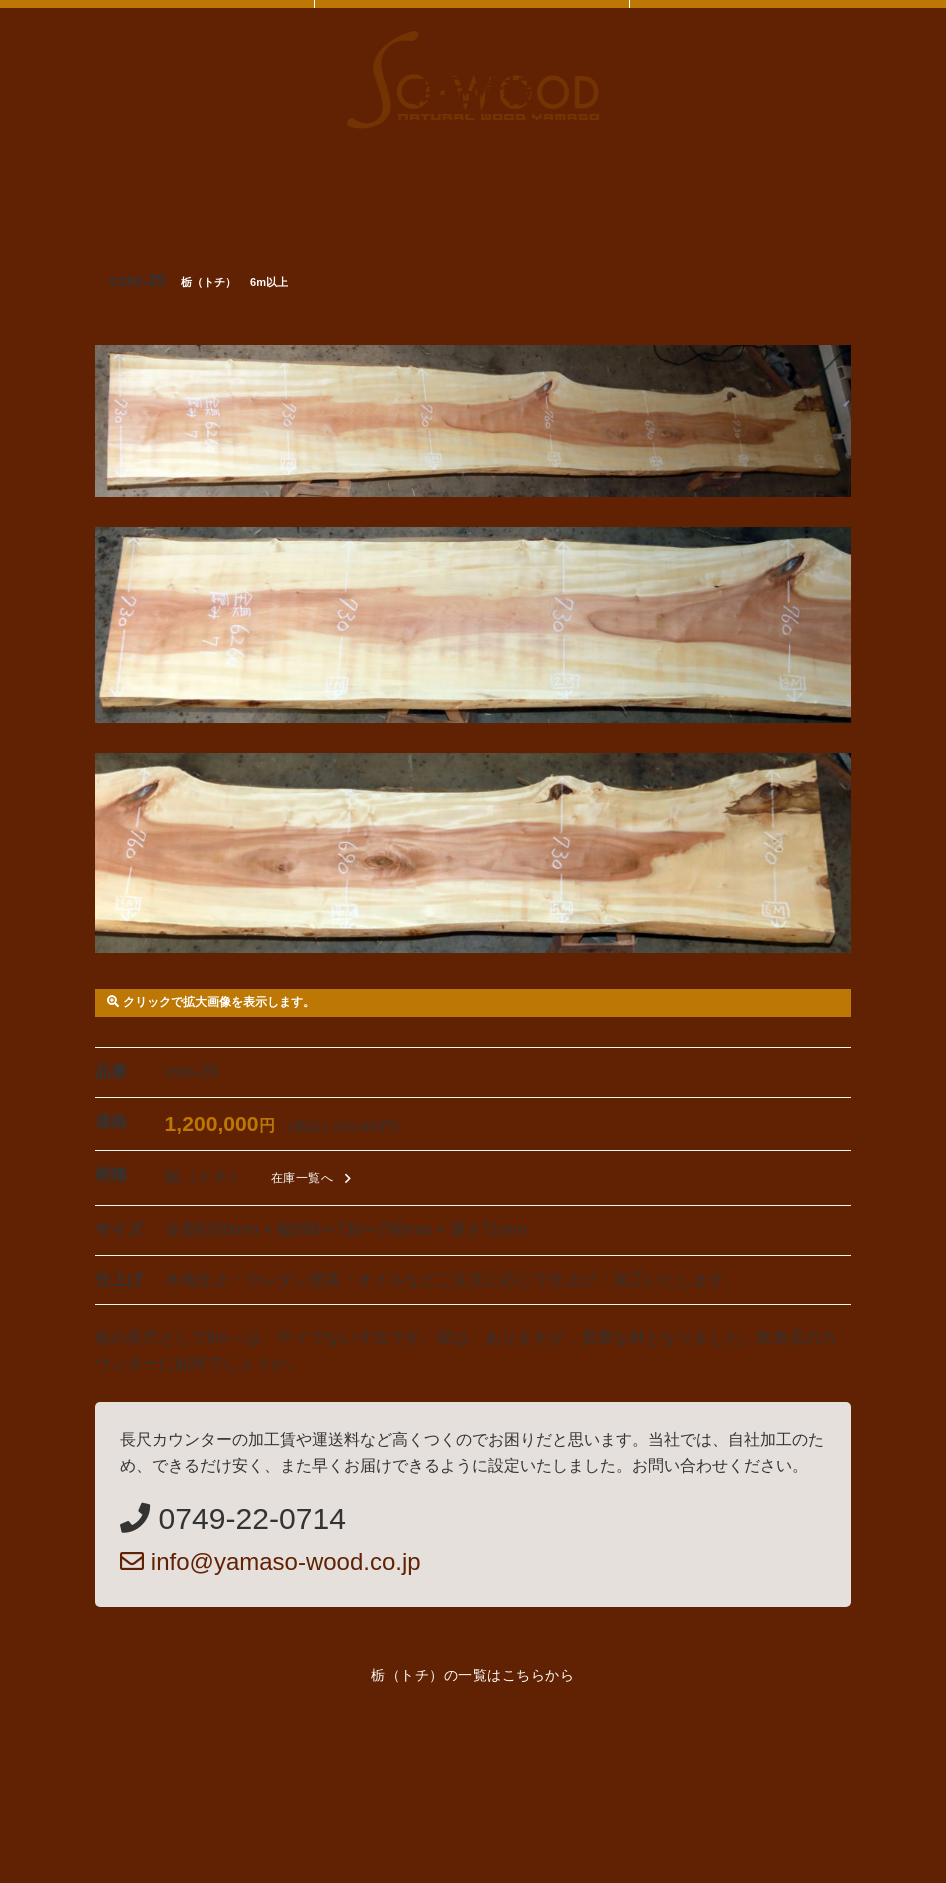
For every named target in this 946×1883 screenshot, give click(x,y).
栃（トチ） (208, 282)
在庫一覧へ (314, 1178)
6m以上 (269, 282)
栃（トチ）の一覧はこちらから (472, 1675)
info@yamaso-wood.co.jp (270, 1561)
